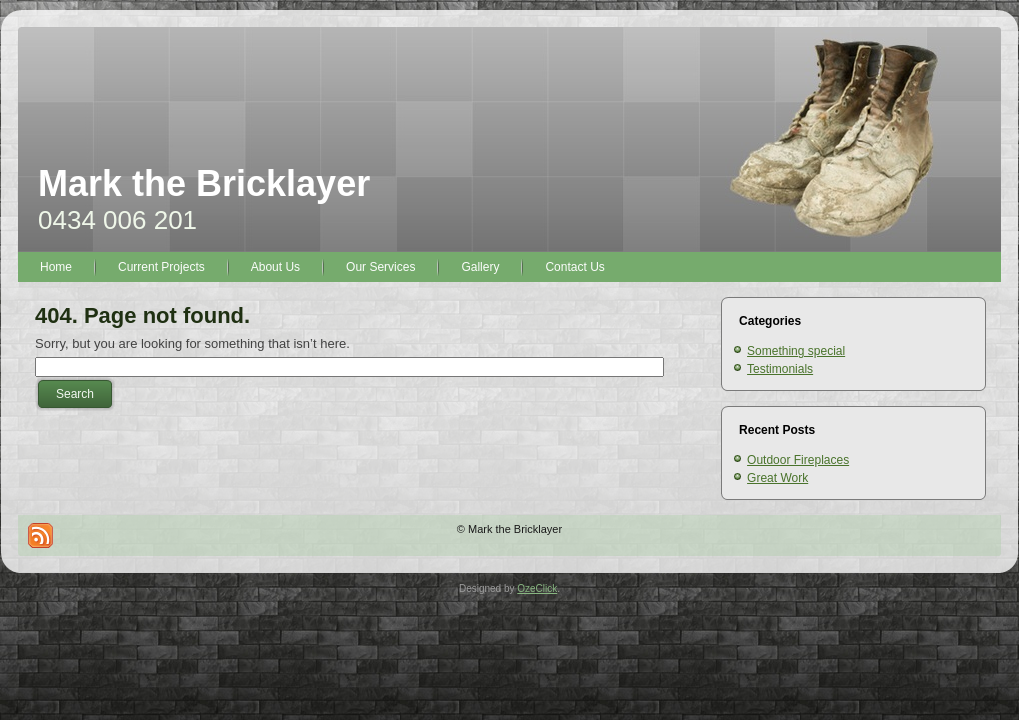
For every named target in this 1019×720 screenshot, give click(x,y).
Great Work (777, 478)
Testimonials (780, 369)
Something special (796, 351)
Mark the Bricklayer (204, 183)
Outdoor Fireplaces (798, 460)
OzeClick (537, 588)
